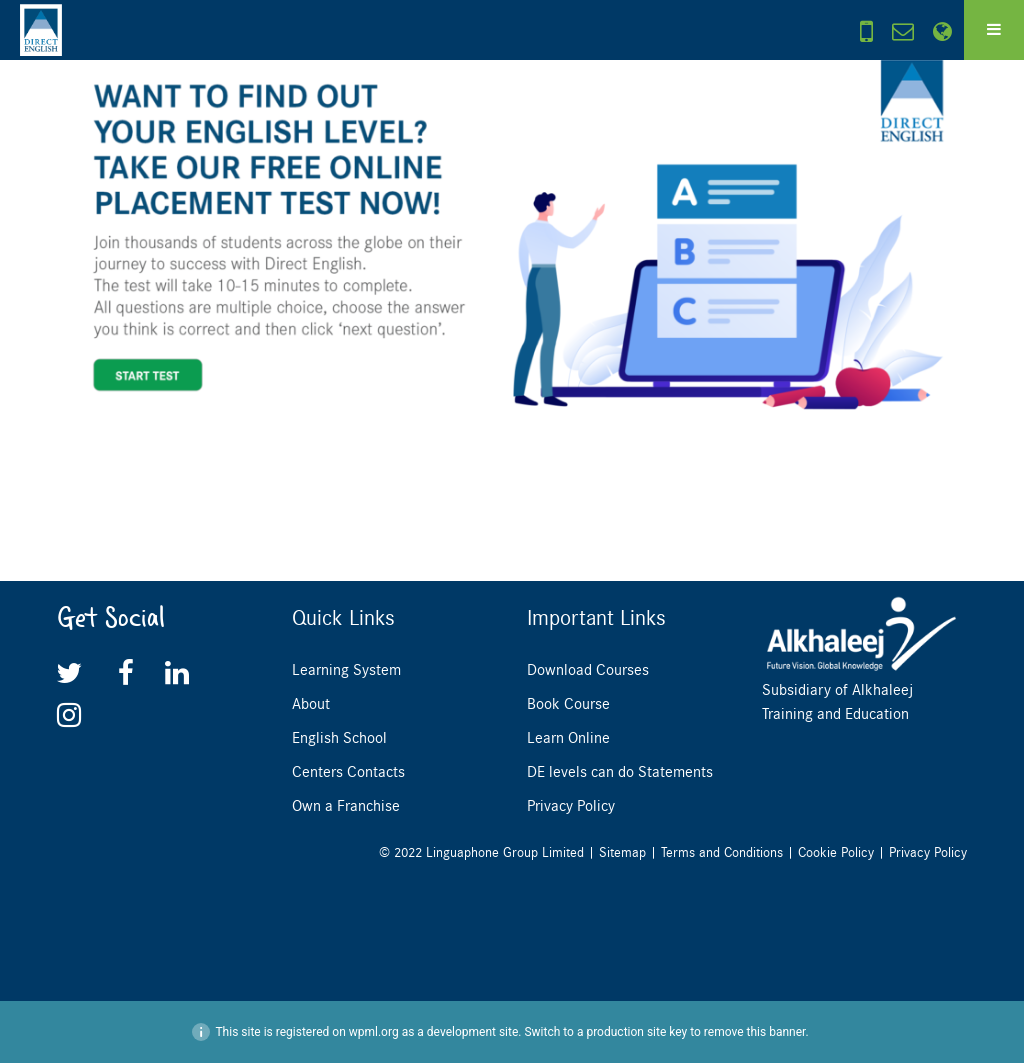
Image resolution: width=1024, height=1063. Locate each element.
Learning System (346, 670)
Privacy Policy (571, 806)
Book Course (568, 704)
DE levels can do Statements (620, 772)
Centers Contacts (348, 772)
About (311, 704)
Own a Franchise (346, 806)
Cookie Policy (836, 852)
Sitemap (622, 852)
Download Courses (588, 670)
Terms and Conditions (722, 852)
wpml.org (374, 1032)
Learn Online (568, 738)
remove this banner (755, 1032)
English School (339, 738)
